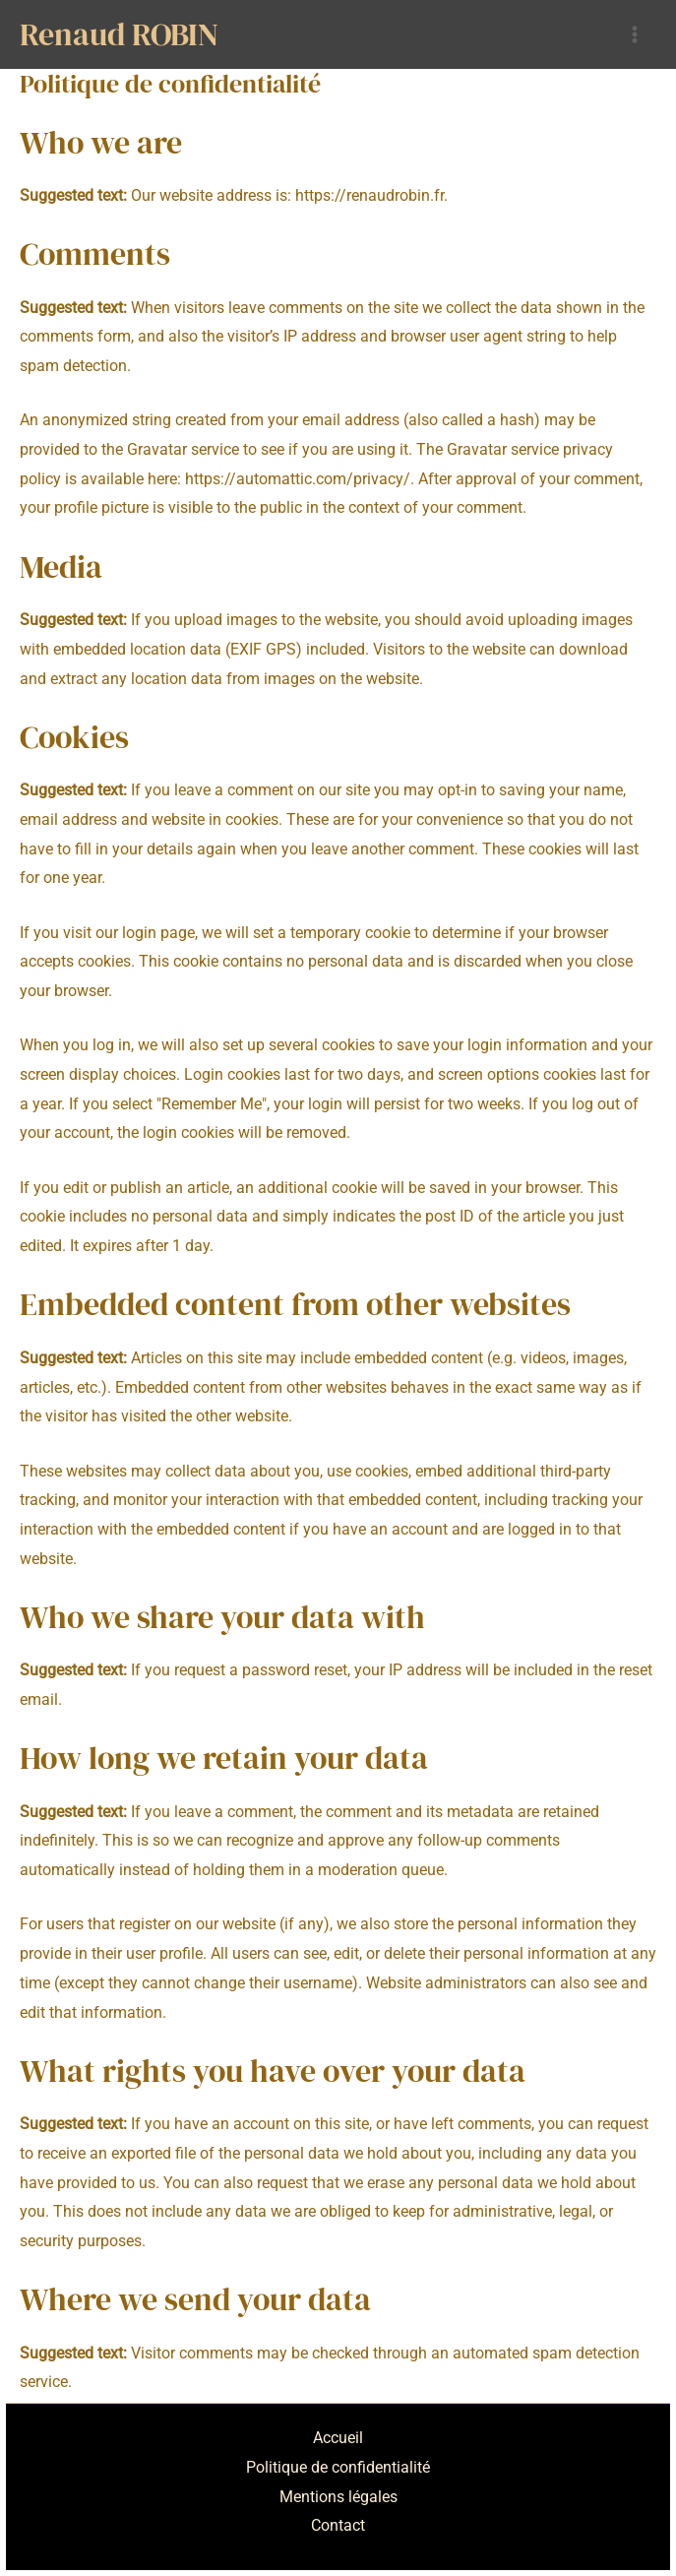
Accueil (338, 2437)
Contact (338, 2525)
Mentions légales (338, 2496)
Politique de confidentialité (338, 2467)
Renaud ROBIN (119, 34)
